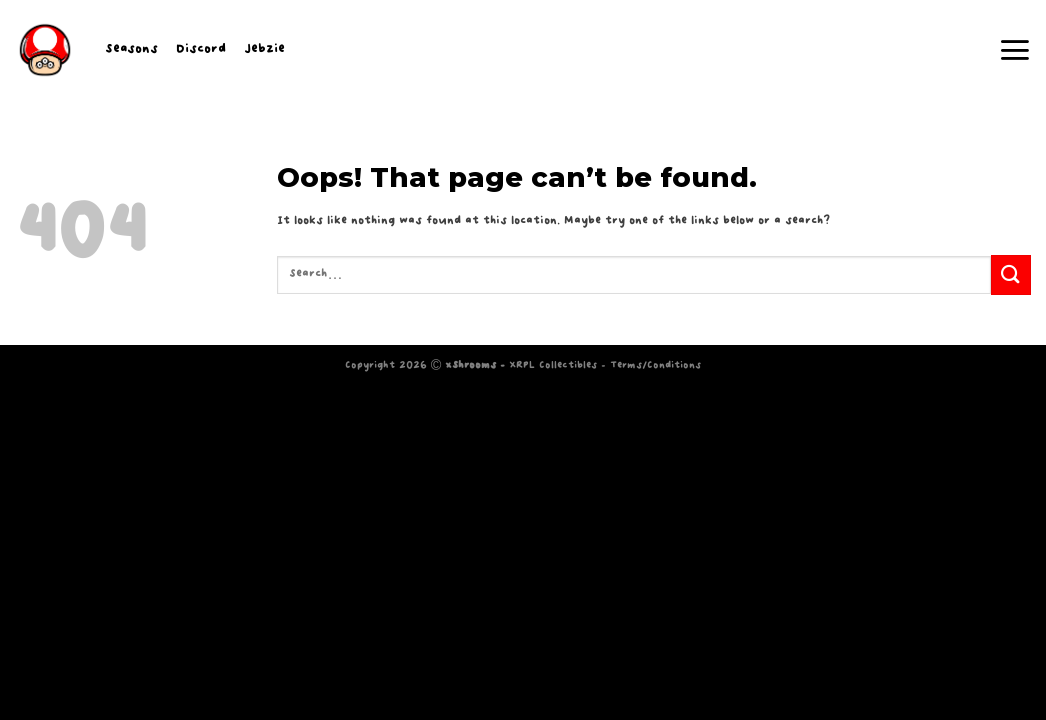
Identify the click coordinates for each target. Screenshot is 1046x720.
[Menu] (1014, 50)
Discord (201, 49)
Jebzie (264, 49)
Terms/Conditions (655, 366)
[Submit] (1011, 274)
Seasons (131, 49)
